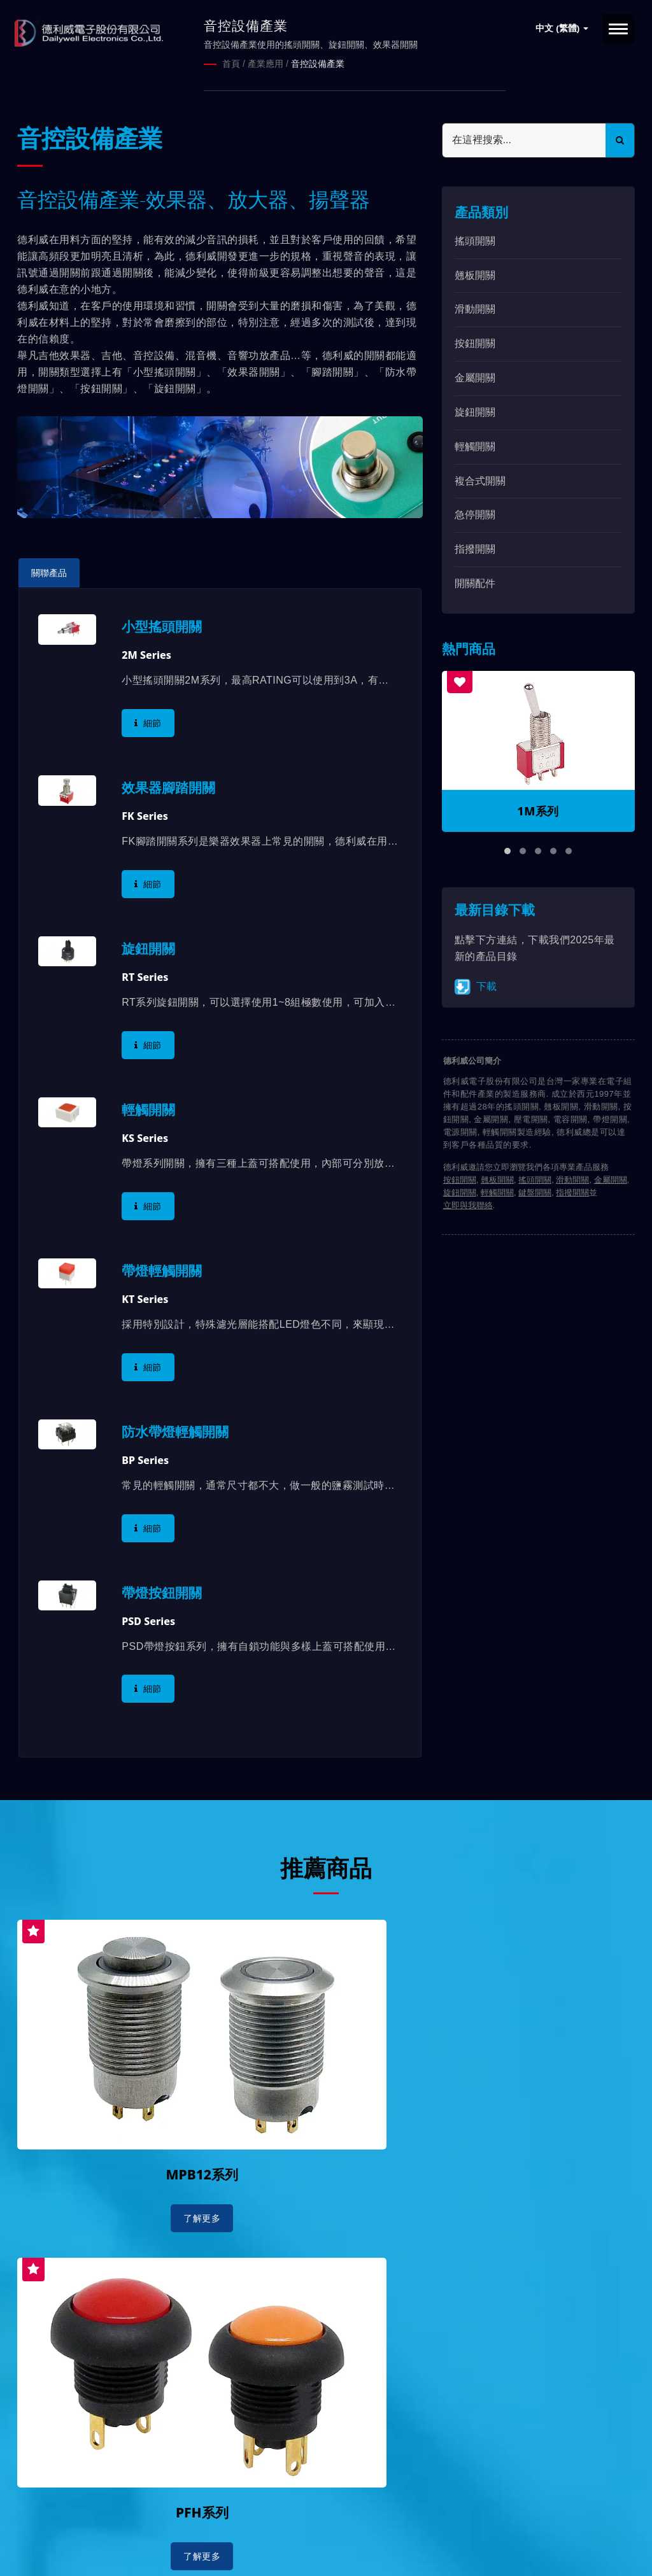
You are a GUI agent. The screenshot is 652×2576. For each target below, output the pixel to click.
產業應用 (265, 64)
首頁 (231, 64)
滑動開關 (475, 308)
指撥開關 (475, 548)
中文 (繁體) (561, 28)
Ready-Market (139, 2544)
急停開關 (475, 514)
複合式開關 (480, 479)
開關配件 (475, 582)
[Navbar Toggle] (618, 29)
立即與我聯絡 (468, 1204)
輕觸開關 (475, 445)
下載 (476, 986)
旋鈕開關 (475, 410)
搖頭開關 (475, 239)
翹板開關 (475, 274)
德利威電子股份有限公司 (146, 2529)
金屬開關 (475, 376)
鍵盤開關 (534, 1192)
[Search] (524, 139)
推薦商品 (326, 1866)
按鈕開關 (475, 342)
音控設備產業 (317, 64)
